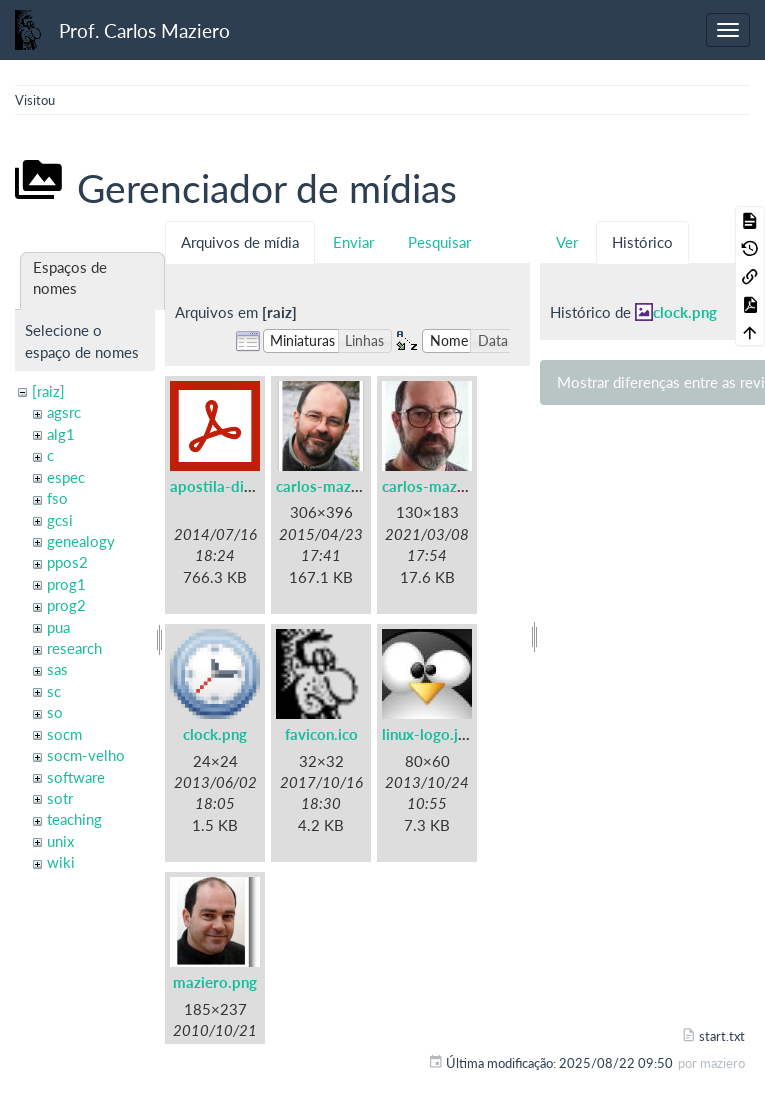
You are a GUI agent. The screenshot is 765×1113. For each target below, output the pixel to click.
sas (57, 669)
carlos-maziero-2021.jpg (466, 486)
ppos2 (67, 562)
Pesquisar (439, 242)
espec (66, 477)
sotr (60, 798)
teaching (74, 819)
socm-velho (86, 755)
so (55, 712)
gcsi (60, 520)
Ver (567, 242)
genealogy (81, 541)
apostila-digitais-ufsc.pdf (255, 486)
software (76, 777)
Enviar (353, 242)
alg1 (61, 434)
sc (54, 691)
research (74, 648)
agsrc (64, 412)
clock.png (215, 734)
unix (60, 841)
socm (64, 734)
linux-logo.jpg (428, 734)
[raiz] (48, 391)
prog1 (66, 584)
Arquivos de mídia (240, 242)
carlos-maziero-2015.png (362, 486)
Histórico (642, 242)
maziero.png (215, 982)
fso (57, 498)
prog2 (66, 605)
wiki (61, 862)
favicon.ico (321, 734)
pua (58, 627)
